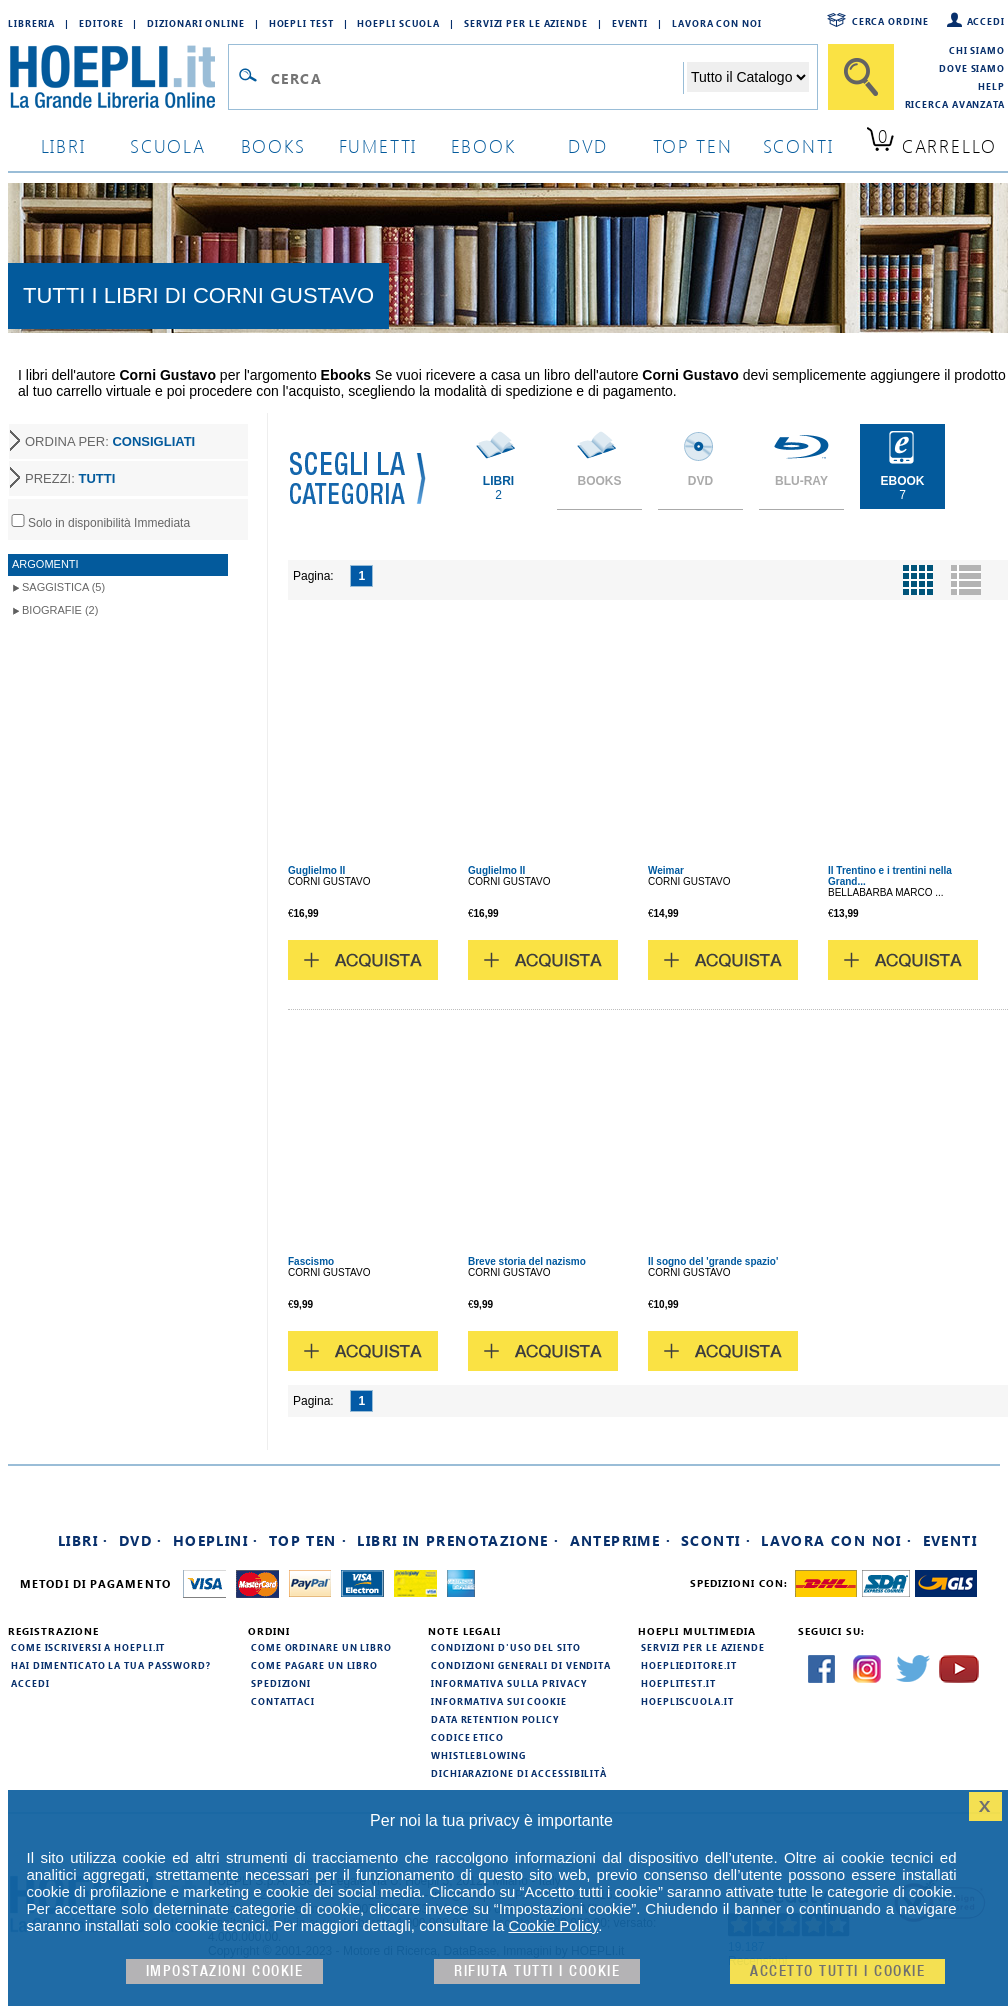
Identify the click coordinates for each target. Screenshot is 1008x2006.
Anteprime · (620, 1540)
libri (63, 145)
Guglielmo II (316, 870)
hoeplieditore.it (688, 1665)
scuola (168, 145)
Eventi (630, 23)
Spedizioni (281, 1683)
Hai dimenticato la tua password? (111, 1665)
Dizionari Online (195, 23)
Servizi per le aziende (526, 23)
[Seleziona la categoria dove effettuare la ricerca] (748, 77)
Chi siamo (977, 50)
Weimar (666, 870)
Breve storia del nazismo (527, 1261)
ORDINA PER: (110, 441)
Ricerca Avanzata (955, 104)
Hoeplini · (216, 1540)
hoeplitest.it (678, 1683)
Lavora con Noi (717, 23)
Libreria (31, 23)
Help (991, 86)
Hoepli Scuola (398, 23)
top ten (693, 145)
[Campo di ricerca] (476, 78)
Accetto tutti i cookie (837, 1971)
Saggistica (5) (63, 587)
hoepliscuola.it (687, 1701)
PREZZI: (70, 478)
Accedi (986, 21)
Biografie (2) (60, 610)
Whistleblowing (478, 1755)
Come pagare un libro (314, 1665)
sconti (798, 145)
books (273, 145)
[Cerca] (861, 77)
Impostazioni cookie (225, 1971)
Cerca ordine (890, 21)
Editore (101, 23)
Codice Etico (467, 1737)
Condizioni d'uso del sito (506, 1647)
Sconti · (716, 1540)
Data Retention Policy (495, 1719)
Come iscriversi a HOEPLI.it (88, 1647)
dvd (588, 145)
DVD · (141, 1540)
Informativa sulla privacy (509, 1683)
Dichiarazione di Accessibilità (519, 1773)
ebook (483, 145)
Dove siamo (972, 68)
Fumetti (378, 145)
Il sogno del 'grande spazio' (713, 1261)
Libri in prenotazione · (458, 1540)
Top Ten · (308, 1540)
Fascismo (311, 1261)
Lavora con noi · (836, 1540)
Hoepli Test (301, 23)
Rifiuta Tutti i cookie (537, 1971)
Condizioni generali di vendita (521, 1665)
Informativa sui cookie (499, 1701)
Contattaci (283, 1701)
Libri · (83, 1540)
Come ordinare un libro (321, 1647)
